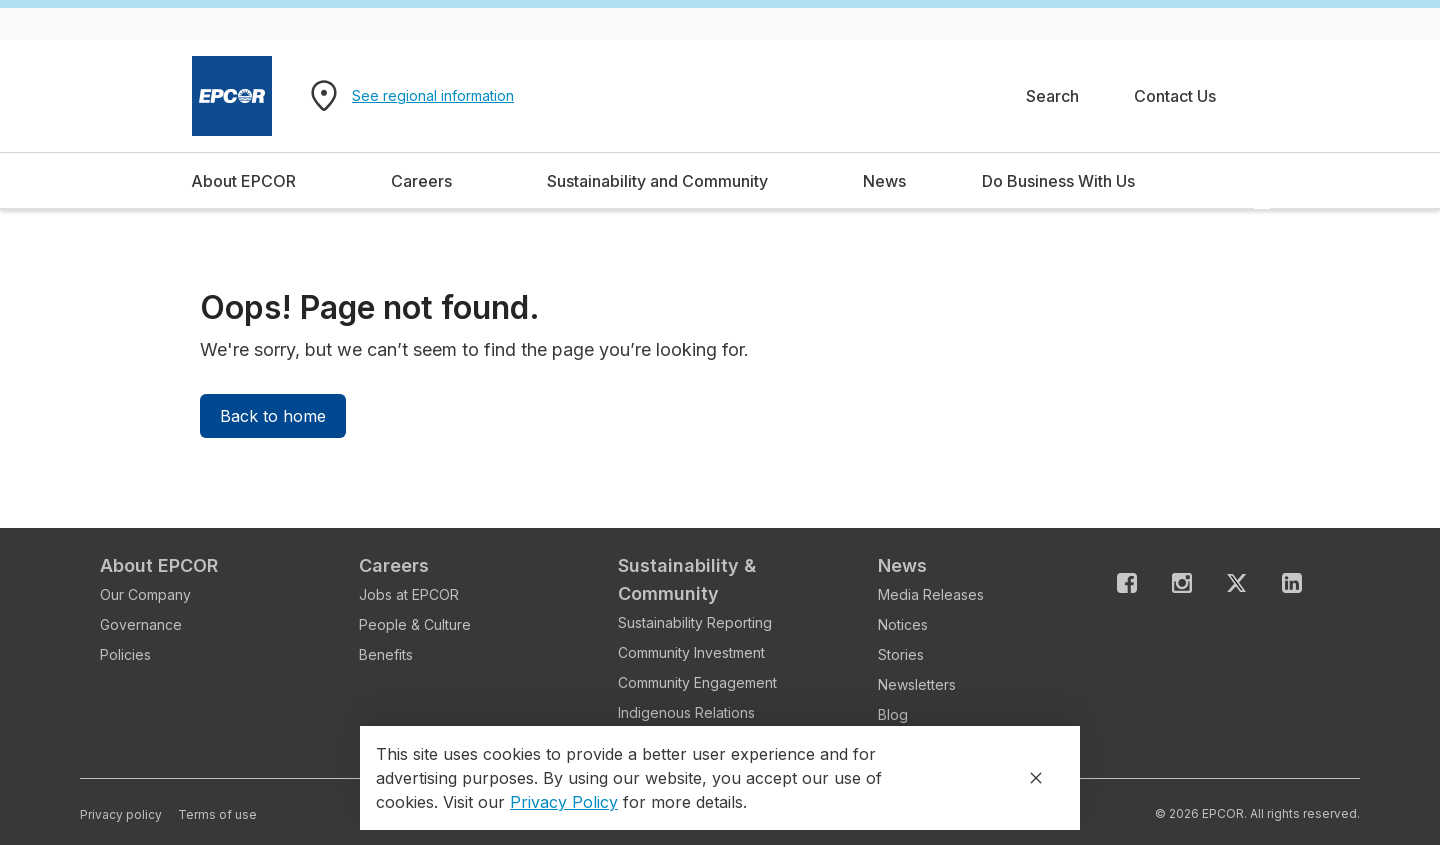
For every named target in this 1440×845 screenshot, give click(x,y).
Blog (893, 714)
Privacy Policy (564, 802)
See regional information (433, 96)
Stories (901, 654)
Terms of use (217, 814)
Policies (125, 654)
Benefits (386, 654)
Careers (394, 565)
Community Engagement (697, 682)
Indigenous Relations (686, 712)
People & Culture (415, 624)
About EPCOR (159, 565)
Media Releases (931, 594)
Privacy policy (121, 814)
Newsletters (917, 684)
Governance (141, 624)
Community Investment (691, 652)
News (902, 565)
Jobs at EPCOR (409, 594)
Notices (903, 624)
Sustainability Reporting (695, 622)
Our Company (145, 594)
